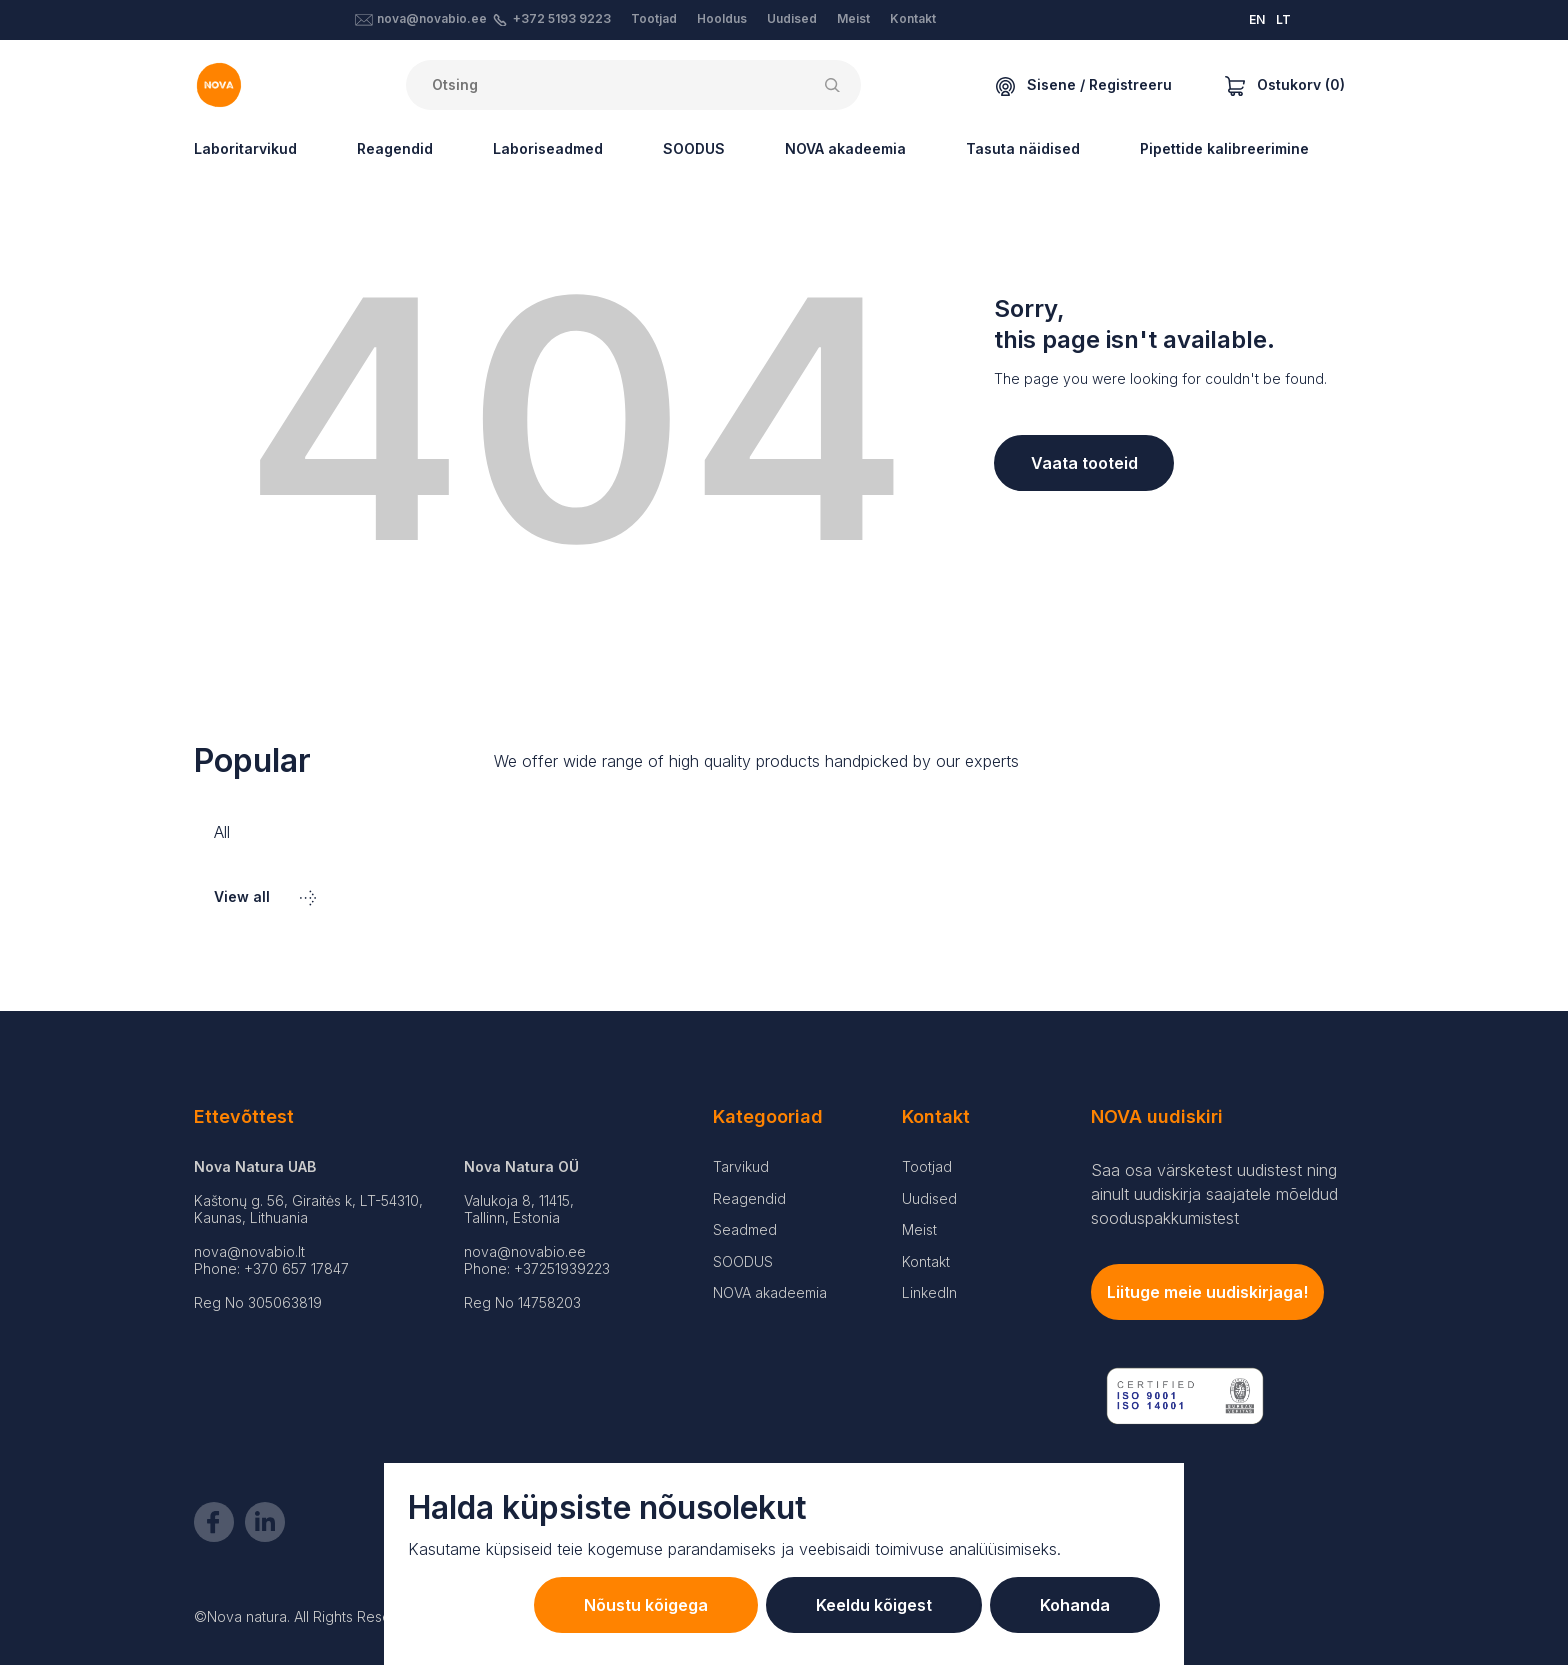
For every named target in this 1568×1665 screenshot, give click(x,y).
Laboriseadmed (548, 148)
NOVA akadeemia (845, 148)
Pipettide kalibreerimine (1224, 148)
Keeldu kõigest (874, 1605)
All (222, 832)
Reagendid (395, 148)
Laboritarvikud (245, 148)
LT (1283, 19)
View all (265, 896)
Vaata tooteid (1084, 463)
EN (1257, 19)
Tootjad (654, 18)
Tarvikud (741, 1166)
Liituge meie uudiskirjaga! (1207, 1292)
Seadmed (745, 1229)
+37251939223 (562, 1268)
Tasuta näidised (1023, 148)
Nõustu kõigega (646, 1605)
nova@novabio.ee (432, 18)
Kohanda (1075, 1605)
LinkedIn (929, 1292)
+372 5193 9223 (562, 18)
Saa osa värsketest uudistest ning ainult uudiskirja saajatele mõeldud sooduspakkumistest (1214, 1194)
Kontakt (913, 18)
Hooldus (722, 18)
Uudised (792, 18)
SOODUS (694, 148)
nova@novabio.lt (249, 1251)
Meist (853, 18)
